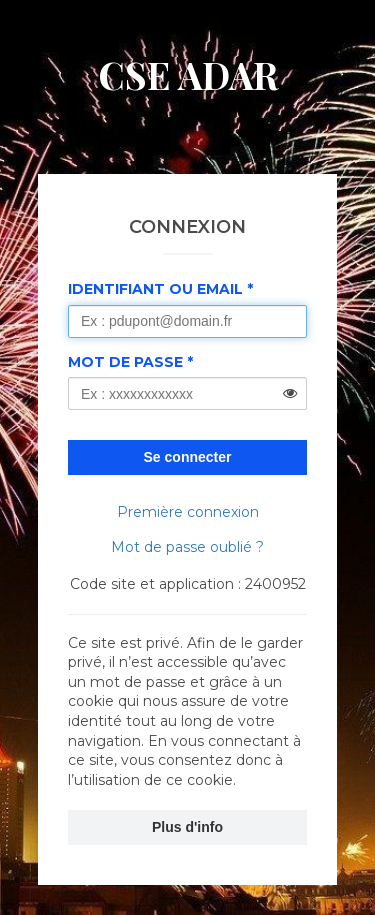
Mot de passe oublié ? (187, 547)
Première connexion (188, 512)
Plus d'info (187, 827)
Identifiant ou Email (155, 289)
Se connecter (188, 457)
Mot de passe (125, 362)
